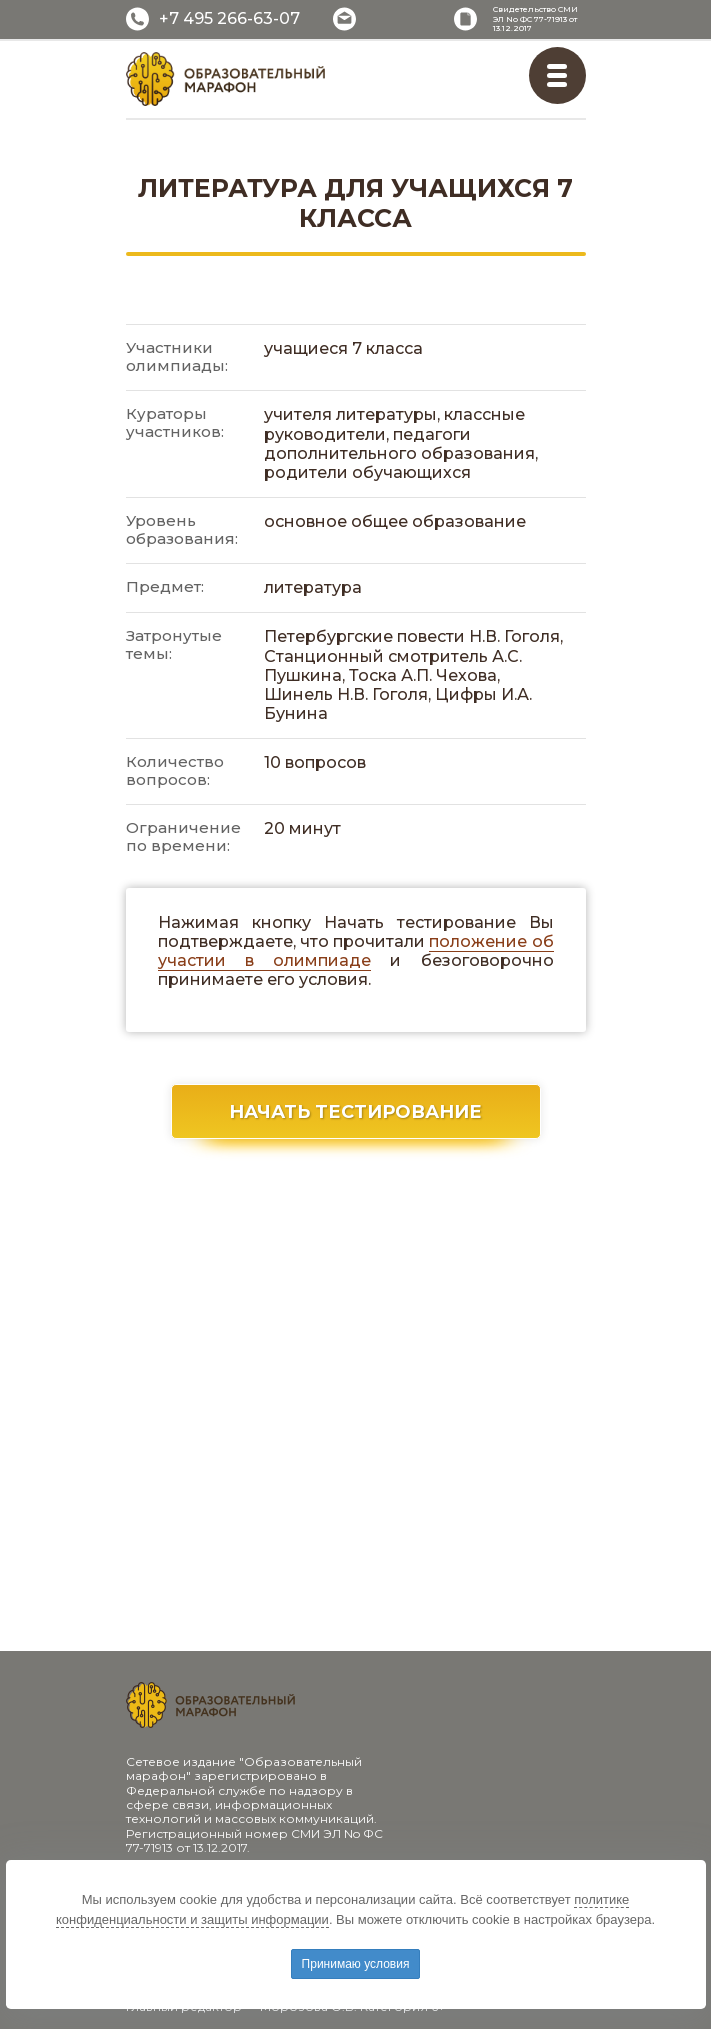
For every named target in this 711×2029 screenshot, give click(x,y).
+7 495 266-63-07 (229, 18)
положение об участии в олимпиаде (356, 951)
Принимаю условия (356, 1964)
